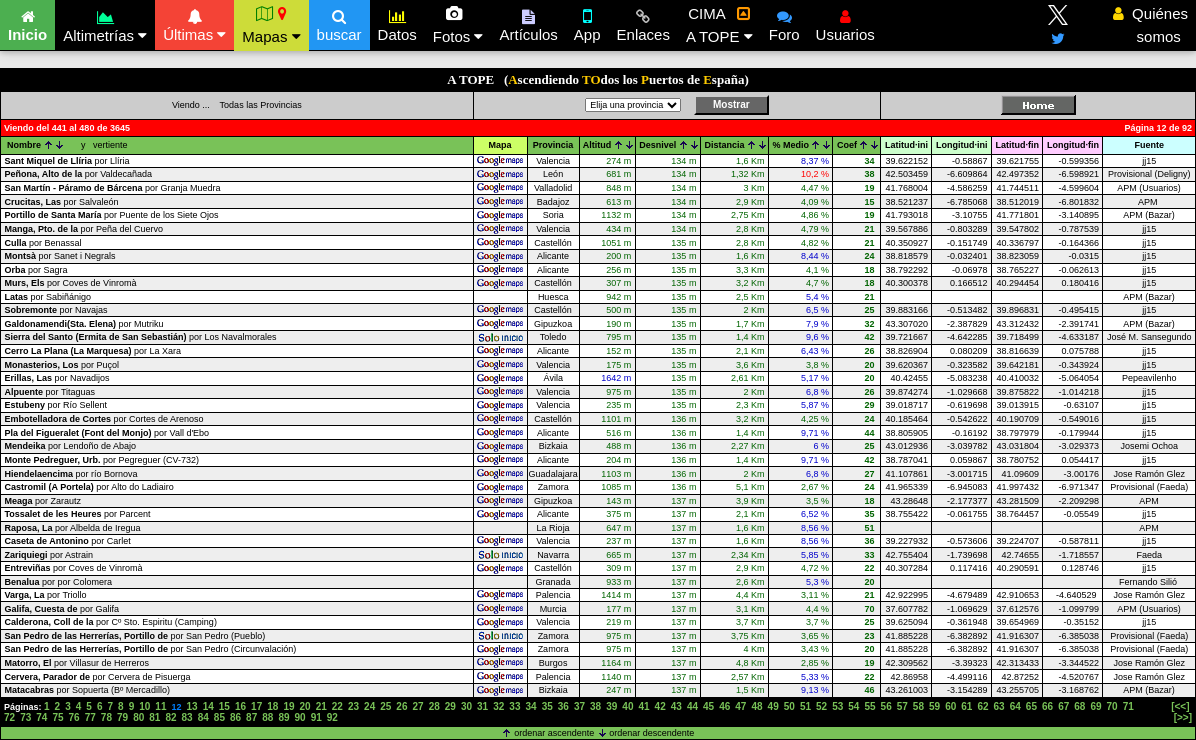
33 (514, 706)
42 (660, 706)
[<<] (1180, 706)
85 (219, 717)
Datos (397, 23)
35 (547, 706)
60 (950, 706)
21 (321, 706)
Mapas (271, 25)
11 (160, 706)
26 (401, 706)
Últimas (194, 23)
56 (886, 706)
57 (902, 706)
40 (627, 706)
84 (203, 717)
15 (224, 706)
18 (272, 706)
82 (170, 717)
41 (643, 706)
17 (256, 706)
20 (305, 706)
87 (251, 717)
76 (74, 717)
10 (144, 706)
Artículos (528, 23)
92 (332, 717)
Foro (784, 23)
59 (934, 706)
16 (240, 706)
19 (288, 706)
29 (450, 706)
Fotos (458, 25)
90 (300, 717)
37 (579, 706)
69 (1095, 706)
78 (106, 717)
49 (773, 706)
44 (692, 706)
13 (192, 706)
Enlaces (643, 23)
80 (138, 717)
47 (740, 706)
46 (724, 706)
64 (1015, 706)
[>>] (1183, 717)
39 (611, 706)
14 (208, 706)
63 (999, 706)
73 (25, 717)
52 (821, 706)
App (587, 23)
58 (918, 706)
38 (595, 706)
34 (530, 706)
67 (1063, 706)
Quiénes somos (1150, 25)
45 (708, 706)
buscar (339, 23)
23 (353, 706)
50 (789, 706)
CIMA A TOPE (719, 25)
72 (9, 717)
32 (498, 706)
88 (267, 717)
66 (1047, 706)
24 (369, 706)
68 (1079, 706)
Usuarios (845, 23)
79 (122, 717)
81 (154, 717)
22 (337, 706)
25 (385, 706)
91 (316, 717)
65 (1031, 706)
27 (418, 706)
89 (283, 717)
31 (482, 706)
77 (90, 717)
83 (187, 717)
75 (57, 717)
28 (434, 706)
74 (41, 717)
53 (837, 706)
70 (1112, 706)
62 (982, 706)
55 (869, 706)
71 (1128, 706)
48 (756, 706)
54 (853, 706)
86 (235, 717)
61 (966, 706)
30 (466, 706)
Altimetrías (105, 23)
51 (805, 706)
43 (676, 706)
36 (563, 706)
